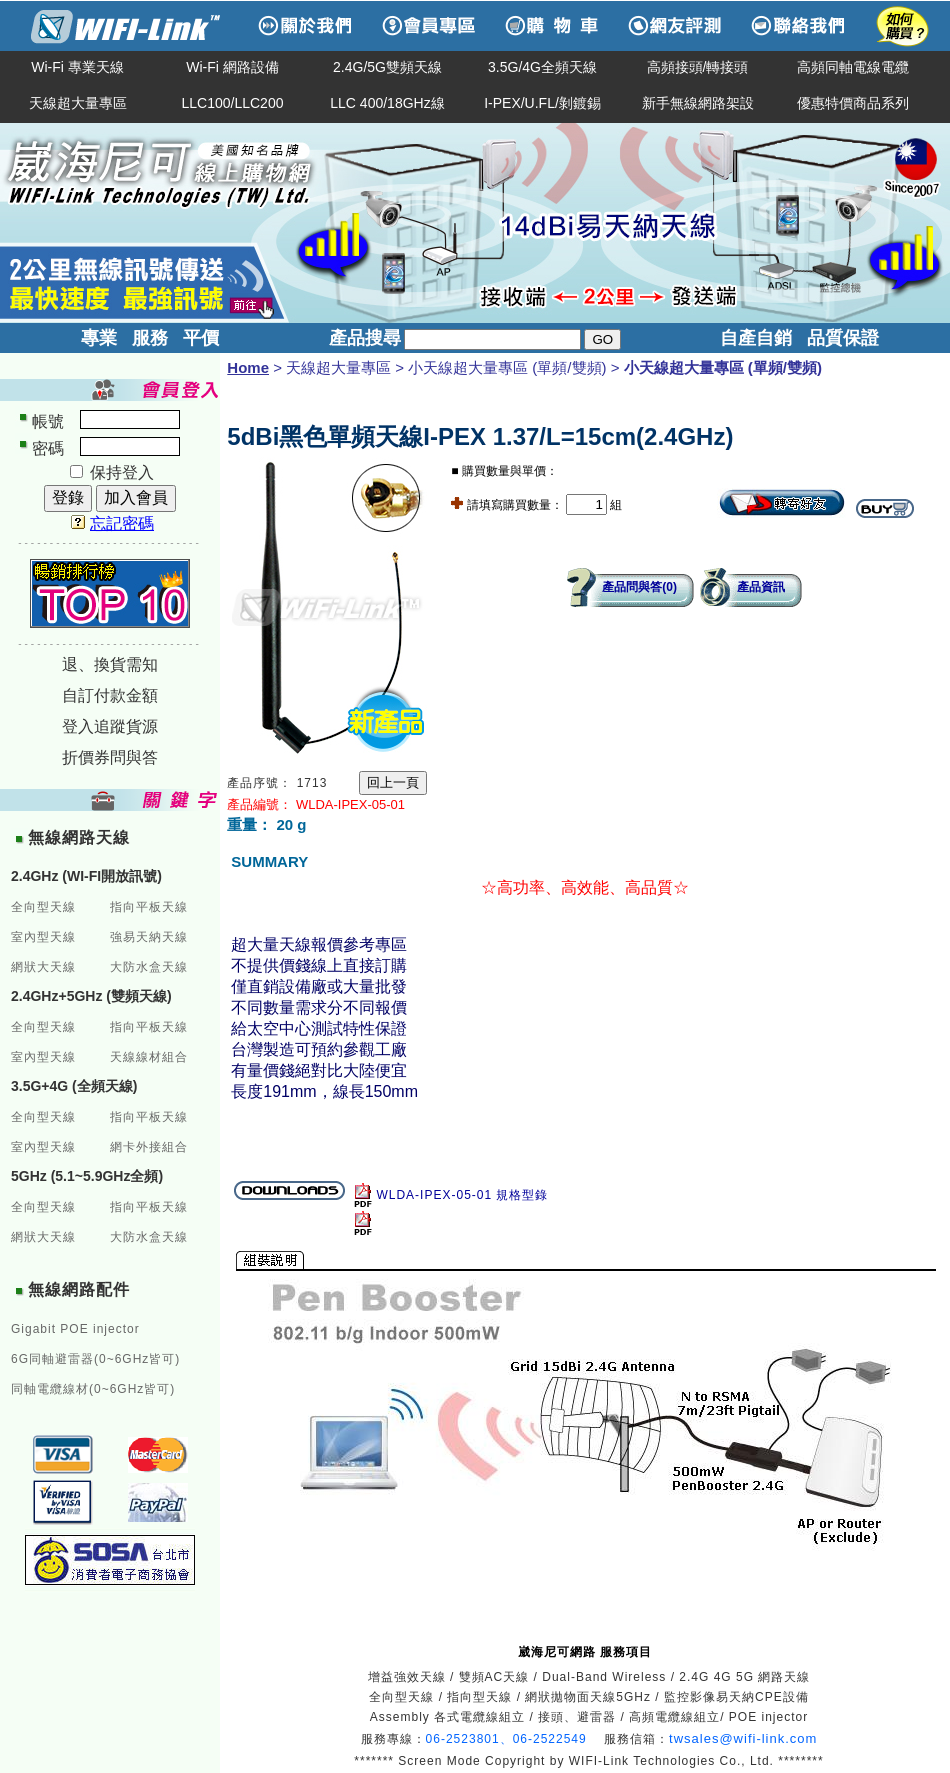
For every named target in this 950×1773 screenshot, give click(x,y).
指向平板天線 (149, 907)
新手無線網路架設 (698, 103)
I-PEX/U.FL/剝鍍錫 (542, 103)
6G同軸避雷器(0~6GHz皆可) (95, 1359)
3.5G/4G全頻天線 (542, 67)
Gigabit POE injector (75, 1329)
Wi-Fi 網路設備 (232, 67)
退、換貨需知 (110, 664)
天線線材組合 (149, 1057)
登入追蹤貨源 (110, 726)
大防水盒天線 (149, 967)
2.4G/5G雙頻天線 (387, 67)
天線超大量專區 (78, 103)
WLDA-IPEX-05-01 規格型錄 (470, 1195)
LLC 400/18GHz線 (387, 103)
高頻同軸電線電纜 (853, 67)
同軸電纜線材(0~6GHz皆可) (93, 1389)
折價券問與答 (110, 757)
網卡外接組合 (149, 1147)
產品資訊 (761, 587)
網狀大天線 (43, 967)
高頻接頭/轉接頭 (698, 67)
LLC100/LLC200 (233, 103)
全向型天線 (43, 907)
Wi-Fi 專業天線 (77, 67)
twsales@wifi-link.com (743, 1738)
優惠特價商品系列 (853, 103)
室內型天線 (43, 937)
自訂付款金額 (110, 695)
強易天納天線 (149, 937)
